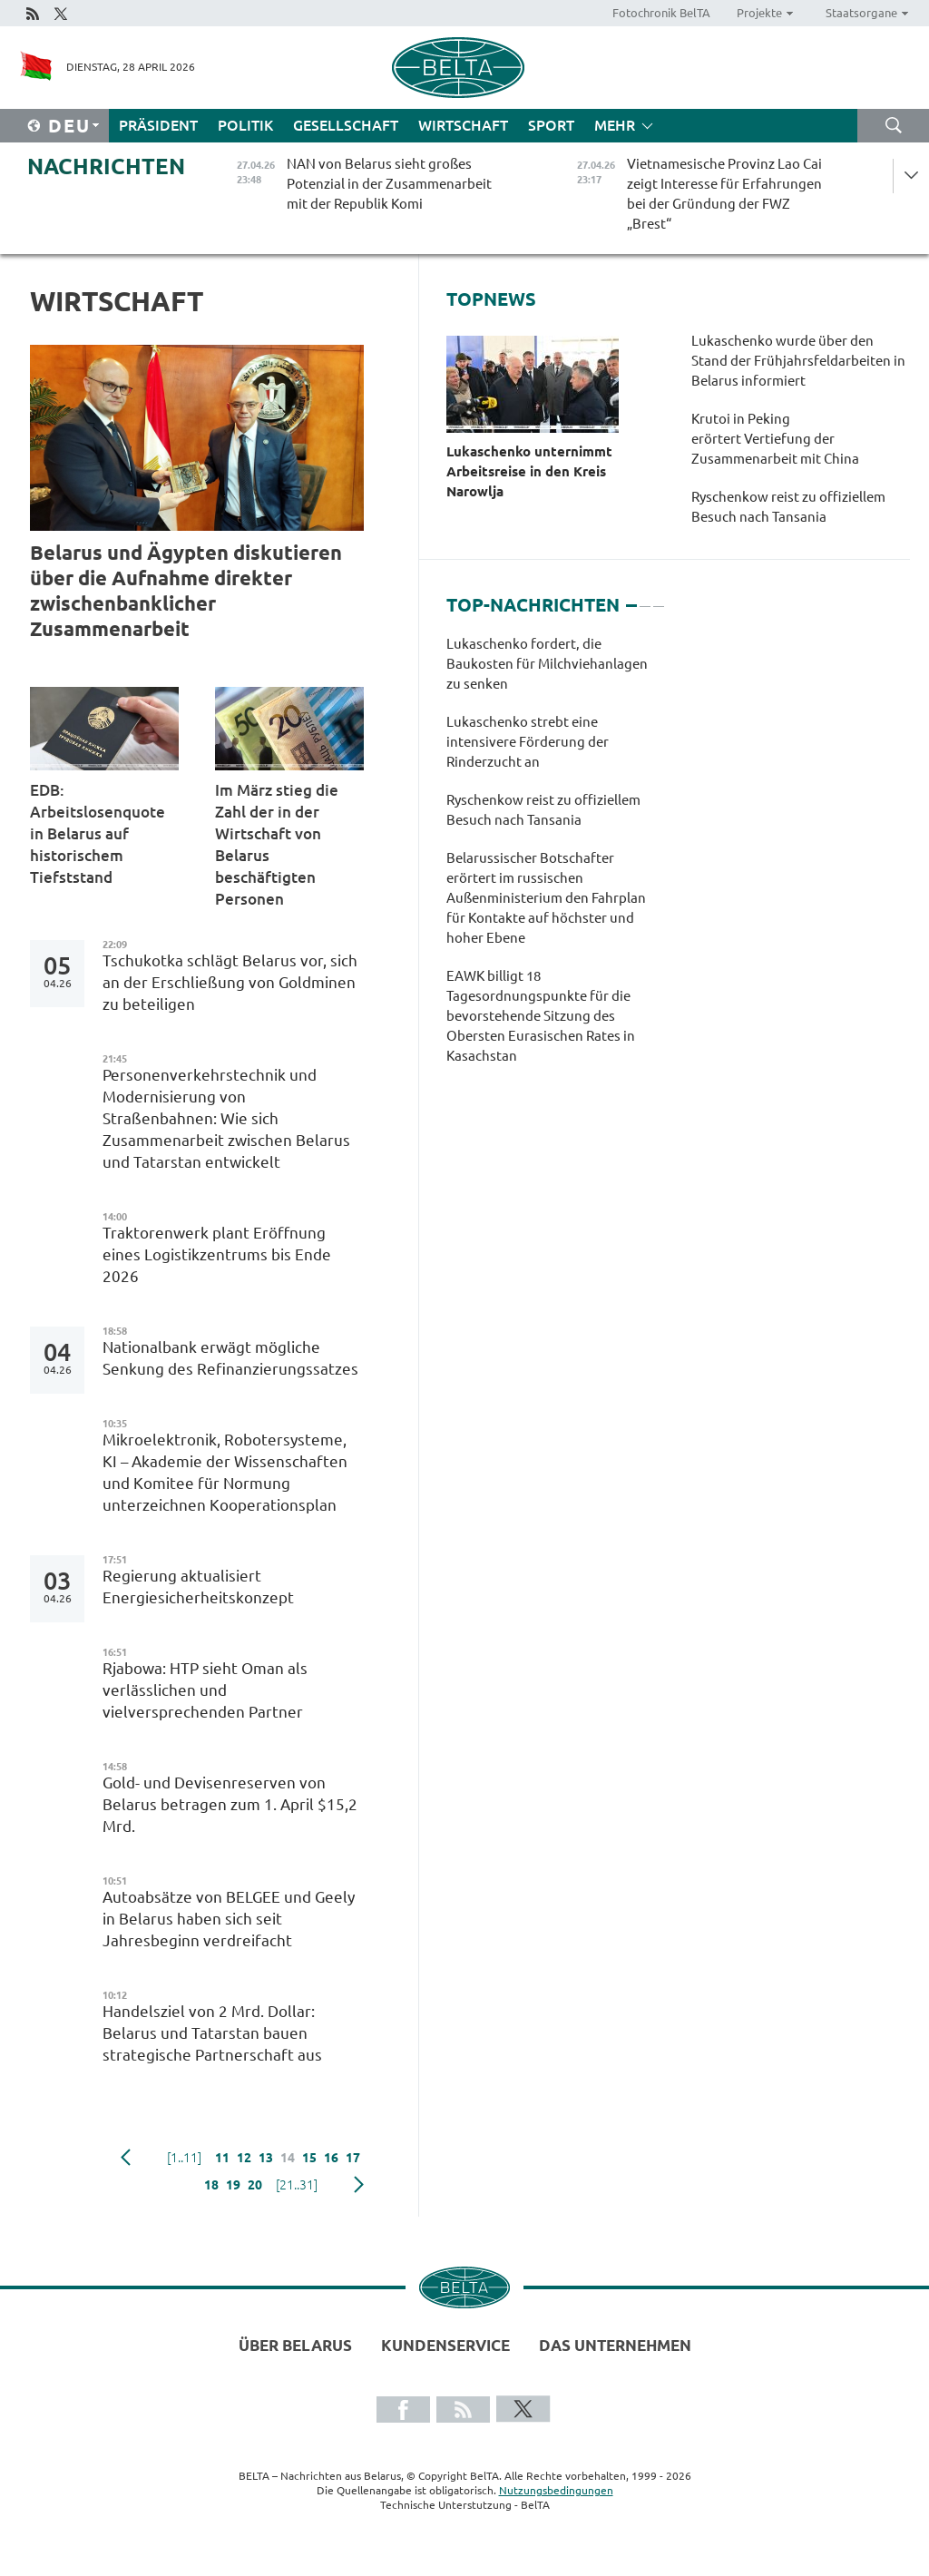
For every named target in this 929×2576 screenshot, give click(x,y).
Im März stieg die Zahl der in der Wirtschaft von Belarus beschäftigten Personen (276, 844)
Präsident (158, 125)
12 (244, 2157)
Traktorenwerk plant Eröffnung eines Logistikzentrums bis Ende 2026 (217, 1254)
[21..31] (297, 2185)
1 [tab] (631, 598)
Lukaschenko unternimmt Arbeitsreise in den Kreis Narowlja (529, 471)
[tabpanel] (554, 859)
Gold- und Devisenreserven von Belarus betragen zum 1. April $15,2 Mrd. (230, 1804)
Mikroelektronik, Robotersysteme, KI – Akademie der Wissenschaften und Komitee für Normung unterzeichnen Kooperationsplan (225, 1472)
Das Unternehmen (615, 2345)
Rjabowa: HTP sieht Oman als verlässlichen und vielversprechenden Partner (205, 1690)
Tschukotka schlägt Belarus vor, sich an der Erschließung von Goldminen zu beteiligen (230, 982)
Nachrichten (106, 166)
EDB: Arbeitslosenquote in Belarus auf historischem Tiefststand (97, 833)
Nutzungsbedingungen (556, 2490)
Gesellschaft (345, 125)
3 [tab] (658, 598)
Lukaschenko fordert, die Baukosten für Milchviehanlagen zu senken (547, 663)
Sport (551, 125)
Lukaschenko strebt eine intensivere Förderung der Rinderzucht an (527, 741)
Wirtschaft (463, 125)
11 (222, 2157)
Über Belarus (295, 2345)
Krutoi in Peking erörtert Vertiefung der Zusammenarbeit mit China (775, 438)
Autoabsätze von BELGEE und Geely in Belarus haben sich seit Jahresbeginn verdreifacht (229, 1918)
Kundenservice (445, 2345)
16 (331, 2157)
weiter (359, 2185)
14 (287, 2157)
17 (353, 2157)
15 (309, 2157)
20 (255, 2185)
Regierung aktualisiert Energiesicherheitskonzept (198, 1586)
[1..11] (184, 2157)
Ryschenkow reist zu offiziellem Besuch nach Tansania (788, 506)
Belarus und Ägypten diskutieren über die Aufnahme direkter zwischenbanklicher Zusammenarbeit (186, 590)
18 (211, 2185)
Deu (69, 125)
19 (233, 2185)
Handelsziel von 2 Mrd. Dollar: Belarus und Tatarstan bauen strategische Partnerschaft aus (212, 2033)
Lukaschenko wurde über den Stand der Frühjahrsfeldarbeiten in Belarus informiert (798, 360)
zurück (126, 2157)
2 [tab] (645, 598)
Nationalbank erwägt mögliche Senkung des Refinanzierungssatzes (232, 1357)
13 (266, 2157)
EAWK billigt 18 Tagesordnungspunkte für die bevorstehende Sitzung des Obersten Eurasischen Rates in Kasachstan (540, 1015)
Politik (245, 125)
